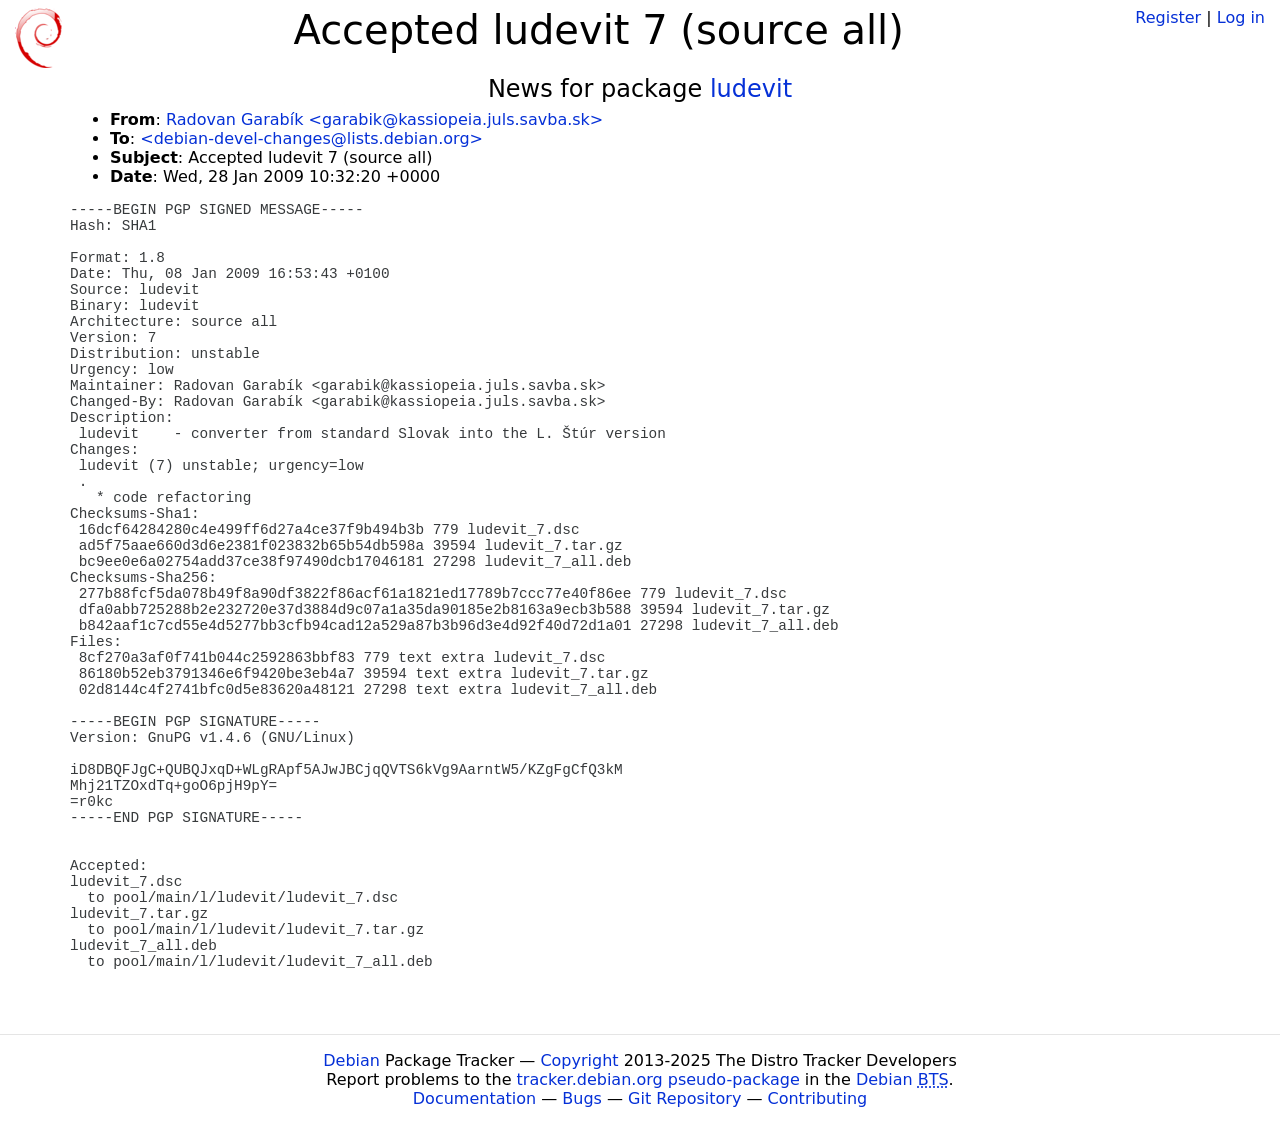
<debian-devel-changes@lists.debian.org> (311, 138)
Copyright (579, 1060)
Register (1168, 17)
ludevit (751, 89)
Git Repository (684, 1098)
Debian (351, 1060)
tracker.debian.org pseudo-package (658, 1079)
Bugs (582, 1098)
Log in (1241, 17)
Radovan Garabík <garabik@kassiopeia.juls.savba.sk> (384, 119)
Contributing (818, 1098)
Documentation (474, 1098)
